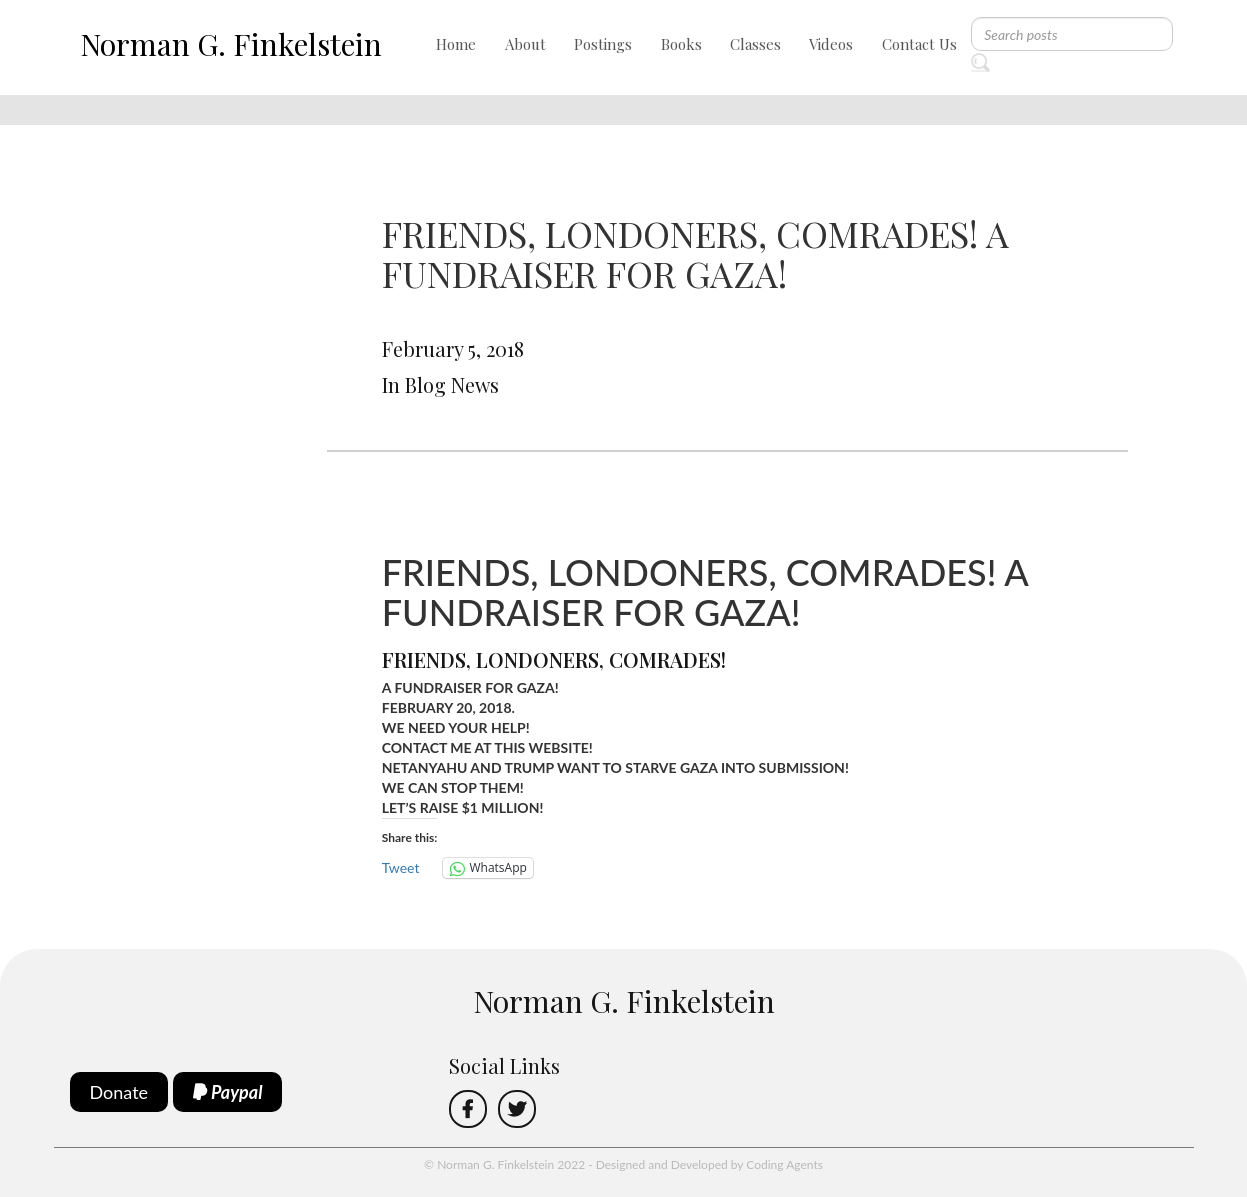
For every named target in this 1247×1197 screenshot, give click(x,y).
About (525, 44)
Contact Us (919, 44)
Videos (831, 44)
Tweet (401, 867)
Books (681, 44)
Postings (603, 44)
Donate (119, 1092)
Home (456, 44)
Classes (755, 44)
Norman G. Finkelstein (231, 44)
